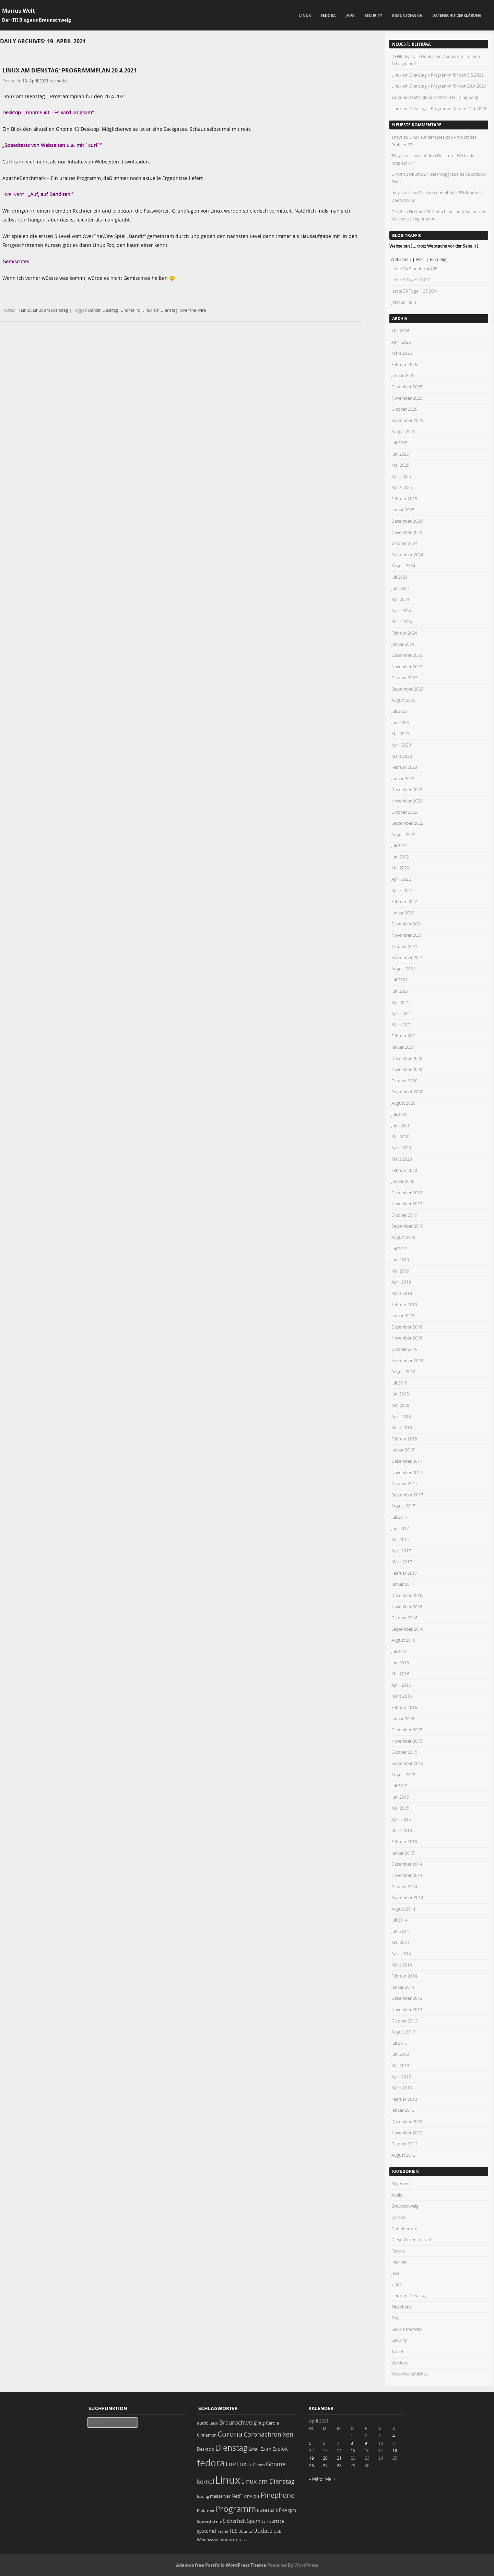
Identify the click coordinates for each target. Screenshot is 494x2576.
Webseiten (401, 259)
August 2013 (403, 2031)
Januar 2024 (402, 644)
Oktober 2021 (404, 946)
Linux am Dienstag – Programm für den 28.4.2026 (438, 86)
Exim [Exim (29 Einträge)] (265, 2449)
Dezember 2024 (406, 521)
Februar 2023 (404, 767)
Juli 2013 (399, 2043)
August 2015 (403, 1774)
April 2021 (401, 1013)
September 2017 (407, 1494)
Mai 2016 (400, 1673)
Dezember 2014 (406, 1864)
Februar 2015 (404, 1841)
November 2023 (406, 666)
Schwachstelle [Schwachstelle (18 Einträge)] (209, 2521)
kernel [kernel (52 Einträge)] (205, 2481)
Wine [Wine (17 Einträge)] (219, 2539)
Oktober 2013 (404, 2021)
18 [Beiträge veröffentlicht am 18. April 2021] (394, 2450)
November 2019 (406, 1203)
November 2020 (406, 1069)
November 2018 (406, 1338)
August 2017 (403, 1505)
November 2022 (406, 800)
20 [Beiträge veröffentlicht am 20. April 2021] (325, 2458)
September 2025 (407, 420)
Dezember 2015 (406, 1729)
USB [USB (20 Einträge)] (277, 2531)
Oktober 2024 (404, 543)
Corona (398, 2217)
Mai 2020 (400, 1136)
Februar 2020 (404, 1170)
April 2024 (401, 610)
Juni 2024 (400, 588)
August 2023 (403, 700)
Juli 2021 (399, 979)
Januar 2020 (402, 1181)
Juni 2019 (400, 1259)
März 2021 (401, 1024)
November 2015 (406, 1741)
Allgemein (401, 2183)
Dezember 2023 (406, 655)
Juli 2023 (399, 711)
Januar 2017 (402, 1584)
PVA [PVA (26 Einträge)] (283, 2510)
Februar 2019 (404, 1304)
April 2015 (401, 1819)
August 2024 (403, 565)
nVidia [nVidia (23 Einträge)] (253, 2496)
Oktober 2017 (404, 1483)
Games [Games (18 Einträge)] (259, 2464)
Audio (396, 2195)
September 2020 (407, 1091)
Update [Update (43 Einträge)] (262, 2530)
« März (315, 2479)
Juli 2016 (399, 1651)
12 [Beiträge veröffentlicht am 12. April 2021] (311, 2450)
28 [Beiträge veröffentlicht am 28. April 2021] (339, 2465)
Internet (399, 2262)
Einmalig (438, 259)
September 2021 (407, 957)
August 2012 (403, 2155)
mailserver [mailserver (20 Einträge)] (220, 2496)
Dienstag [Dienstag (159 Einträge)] (231, 2447)
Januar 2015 (402, 1853)
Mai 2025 (400, 465)
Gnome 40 (130, 310)
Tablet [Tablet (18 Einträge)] (222, 2531)
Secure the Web (406, 2329)
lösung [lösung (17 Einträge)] (203, 2496)
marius (62, 80)
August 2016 (403, 1640)
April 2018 (401, 1416)
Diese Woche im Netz (411, 2239)
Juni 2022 (400, 856)
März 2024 (401, 621)
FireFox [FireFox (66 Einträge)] (236, 2464)
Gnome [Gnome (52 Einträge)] (276, 2464)
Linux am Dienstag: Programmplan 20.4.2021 (69, 70)
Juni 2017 (400, 1528)
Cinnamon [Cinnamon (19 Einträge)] (206, 2435)
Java (350, 15)
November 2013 (406, 2009)
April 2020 (401, 1147)
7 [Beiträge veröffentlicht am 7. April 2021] (338, 2443)
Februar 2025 (404, 498)
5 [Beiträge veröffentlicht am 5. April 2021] (310, 2443)
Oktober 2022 (404, 812)
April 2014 (401, 1953)
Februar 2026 (404, 364)
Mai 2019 (400, 1271)
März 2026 (401, 353)
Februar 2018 (404, 1438)
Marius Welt (18, 10)
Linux (305, 15)
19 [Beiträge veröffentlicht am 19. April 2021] (311, 2458)
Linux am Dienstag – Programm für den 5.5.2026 (437, 75)
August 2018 (403, 1371)
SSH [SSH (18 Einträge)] (264, 2521)
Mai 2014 (400, 1942)
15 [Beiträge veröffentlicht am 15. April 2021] (353, 2450)
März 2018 (401, 1427)
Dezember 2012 (406, 2121)
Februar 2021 (404, 1035)
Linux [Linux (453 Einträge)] (227, 2480)
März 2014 (401, 1965)
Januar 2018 (402, 1449)
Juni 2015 (400, 1797)
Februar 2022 (404, 901)
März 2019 (401, 1293)
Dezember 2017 (406, 1461)
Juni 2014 (400, 1931)
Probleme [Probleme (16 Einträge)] (205, 2510)
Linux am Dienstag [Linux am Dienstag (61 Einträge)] (268, 2481)
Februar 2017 (404, 1573)
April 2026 (401, 342)
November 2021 (406, 935)
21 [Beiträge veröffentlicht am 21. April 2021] (339, 2458)
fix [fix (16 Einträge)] (249, 2464)
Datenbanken (404, 2228)
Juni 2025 (400, 454)
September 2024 (407, 554)
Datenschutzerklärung (457, 15)
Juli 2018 (399, 1383)
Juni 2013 (400, 2054)
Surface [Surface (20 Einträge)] (276, 2521)
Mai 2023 (400, 733)
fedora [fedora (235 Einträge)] (211, 2463)
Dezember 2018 (406, 1327)
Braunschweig (407, 15)
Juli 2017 (399, 1517)
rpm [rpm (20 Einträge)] (292, 2510)
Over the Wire (193, 310)
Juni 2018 (400, 1394)
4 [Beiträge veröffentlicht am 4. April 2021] (393, 2435)
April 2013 (401, 2076)
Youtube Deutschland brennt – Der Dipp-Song (434, 97)
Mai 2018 (400, 1405)
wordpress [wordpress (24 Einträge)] (236, 2540)
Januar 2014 (402, 1987)
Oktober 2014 (404, 1886)
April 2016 (401, 1685)
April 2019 (401, 1282)
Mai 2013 (400, 2065)
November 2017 (406, 1472)
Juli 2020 (399, 1114)
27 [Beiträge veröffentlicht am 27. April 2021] (325, 2465)
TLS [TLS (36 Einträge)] (233, 2530)
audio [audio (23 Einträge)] (203, 2423)
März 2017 (401, 1561)
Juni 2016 (400, 1662)
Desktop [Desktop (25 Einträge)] (205, 2449)
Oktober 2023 (404, 677)
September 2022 (407, 823)
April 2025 (401, 476)
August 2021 (403, 968)
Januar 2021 (402, 1047)
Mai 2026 (400, 330)
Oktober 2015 (404, 1752)
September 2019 (407, 1226)
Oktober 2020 (404, 1080)
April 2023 (401, 745)
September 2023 (407, 689)
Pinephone (401, 2307)
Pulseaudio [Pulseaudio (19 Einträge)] (267, 2510)
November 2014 (406, 1875)
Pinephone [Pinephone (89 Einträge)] (278, 2495)
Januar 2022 (402, 912)
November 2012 (406, 2132)
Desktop (110, 310)
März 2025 (401, 487)
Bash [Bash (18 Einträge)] (214, 2423)
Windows (400, 2363)
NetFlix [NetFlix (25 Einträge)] (239, 2496)
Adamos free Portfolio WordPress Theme (221, 2565)
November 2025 (406, 398)
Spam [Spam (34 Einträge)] (253, 2521)
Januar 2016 (402, 1718)
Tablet (397, 2351)
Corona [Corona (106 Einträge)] (230, 2434)
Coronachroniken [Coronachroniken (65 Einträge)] (268, 2434)
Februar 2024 (404, 633)
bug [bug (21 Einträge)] (261, 2423)
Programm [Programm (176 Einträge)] (235, 2508)
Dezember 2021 (406, 923)
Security (373, 15)
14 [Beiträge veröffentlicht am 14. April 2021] (339, 2450)
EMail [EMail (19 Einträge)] (254, 2449)
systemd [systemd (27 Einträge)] (206, 2531)
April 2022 (401, 879)
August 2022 (403, 834)
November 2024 (406, 532)
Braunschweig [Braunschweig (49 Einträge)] (238, 2422)
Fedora (328, 15)
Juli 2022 (399, 845)
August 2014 (403, 1909)
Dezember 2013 (406, 1998)
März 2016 (401, 1696)
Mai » (330, 2479)
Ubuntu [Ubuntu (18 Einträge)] (245, 2531)
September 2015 (407, 1763)
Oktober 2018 (404, 1349)
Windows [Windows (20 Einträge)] (205, 2539)
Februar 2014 (404, 1976)
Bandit (94, 310)
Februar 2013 (404, 2099)
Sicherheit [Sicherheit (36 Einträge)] (234, 2520)
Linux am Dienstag (50, 310)
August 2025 (403, 431)
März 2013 (401, 2087)
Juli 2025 (399, 442)
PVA (395, 2318)
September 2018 (407, 1360)
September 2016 (407, 1629)
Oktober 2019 (404, 1215)
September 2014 (407, 1897)
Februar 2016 (404, 1707)
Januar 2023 (402, 778)
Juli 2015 (399, 1785)
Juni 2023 (400, 722)
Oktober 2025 (404, 409)
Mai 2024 (400, 599)
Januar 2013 (402, 2110)
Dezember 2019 (406, 1192)
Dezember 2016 (406, 1595)
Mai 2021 (400, 1002)
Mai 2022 (400, 867)
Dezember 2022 (406, 789)
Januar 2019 (402, 1315)
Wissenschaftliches (409, 2373)
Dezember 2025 (406, 386)
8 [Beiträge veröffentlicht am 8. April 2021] (352, 2443)
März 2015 (401, 1830)
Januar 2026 (402, 375)
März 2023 (401, 756)
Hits (420, 259)
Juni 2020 (400, 1125)
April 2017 (401, 1550)
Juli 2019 (399, 1248)
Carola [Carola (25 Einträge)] (272, 2423)
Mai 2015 (400, 1808)
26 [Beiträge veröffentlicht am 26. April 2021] (311, 2465)
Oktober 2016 (404, 1617)
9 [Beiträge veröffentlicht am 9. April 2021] (366, 2443)
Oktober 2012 (404, 2143)
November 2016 (406, 1606)
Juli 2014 (399, 1920)
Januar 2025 (402, 509)
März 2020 (401, 1159)
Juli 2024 (399, 577)
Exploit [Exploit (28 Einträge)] (280, 2449)
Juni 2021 (400, 991)
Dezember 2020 (406, 1058)
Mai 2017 (400, 1539)
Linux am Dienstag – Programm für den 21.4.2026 (438, 108)
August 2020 (403, 1103)
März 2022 (401, 890)
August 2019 (403, 1237)
